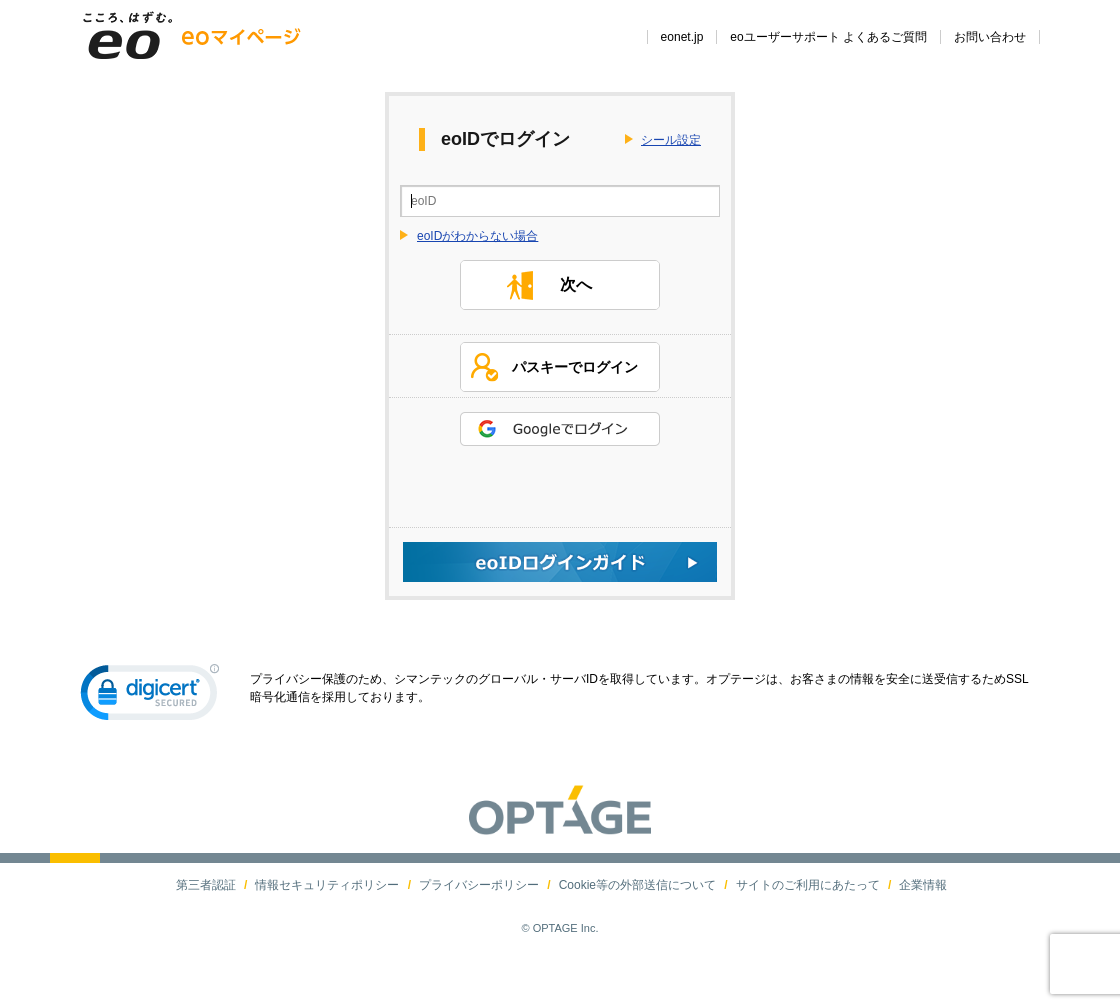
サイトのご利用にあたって (808, 927)
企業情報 (923, 927)
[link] (150, 739)
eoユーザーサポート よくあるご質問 (828, 37)
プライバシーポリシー (479, 927)
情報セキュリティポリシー (327, 927)
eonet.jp (682, 37)
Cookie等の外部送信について (637, 927)
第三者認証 (206, 927)
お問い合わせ (990, 37)
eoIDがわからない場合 (477, 236)
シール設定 (671, 140)
